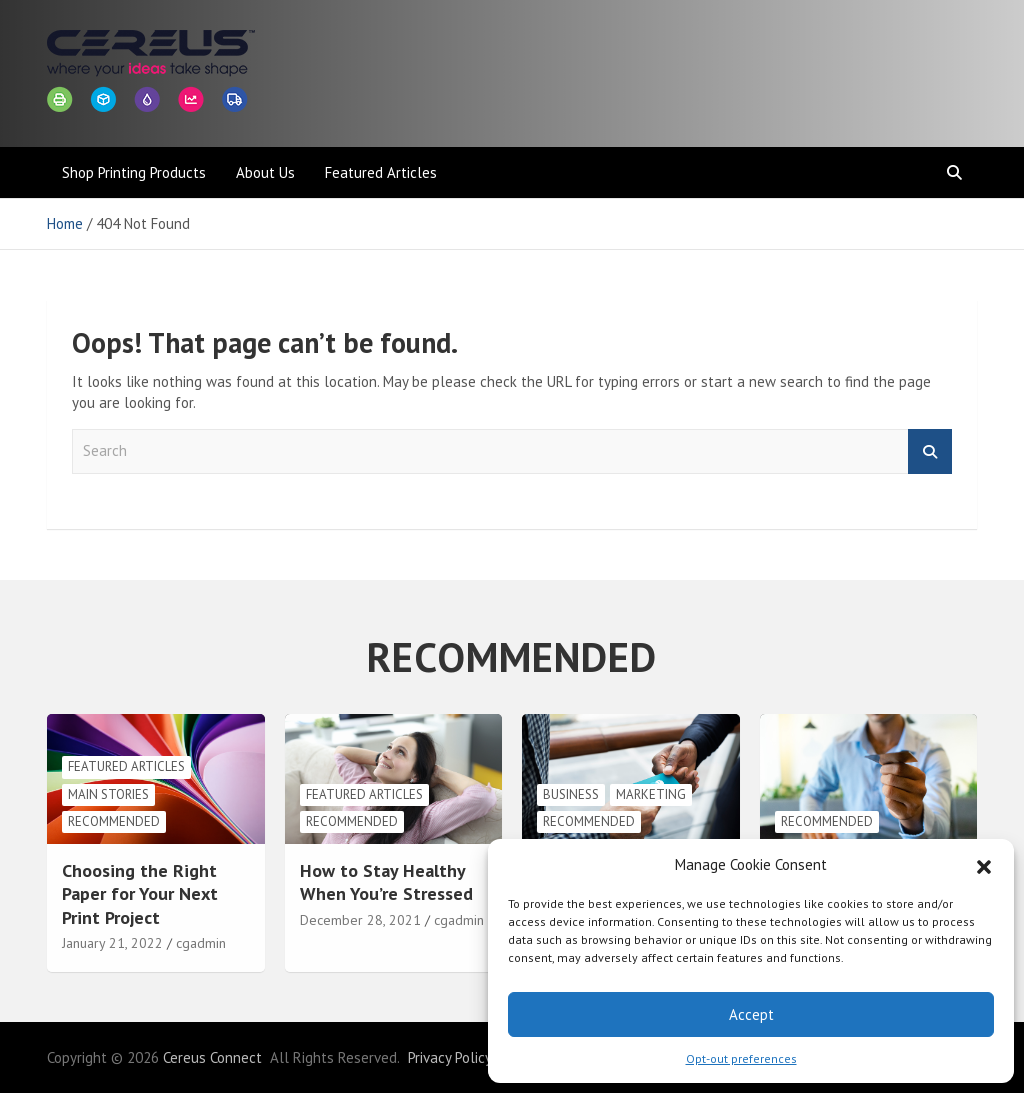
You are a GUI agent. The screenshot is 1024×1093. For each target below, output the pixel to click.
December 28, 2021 (360, 920)
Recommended (114, 821)
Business (571, 794)
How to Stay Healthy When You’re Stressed (386, 882)
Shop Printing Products (134, 172)
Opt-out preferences (741, 1058)
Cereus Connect (212, 1057)
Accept (751, 1014)
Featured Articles (381, 172)
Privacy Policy (450, 1057)
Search (930, 451)
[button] (984, 865)
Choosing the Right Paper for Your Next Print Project (140, 894)
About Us (265, 172)
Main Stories (108, 794)
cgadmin (201, 943)
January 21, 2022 (112, 943)
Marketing (651, 794)
